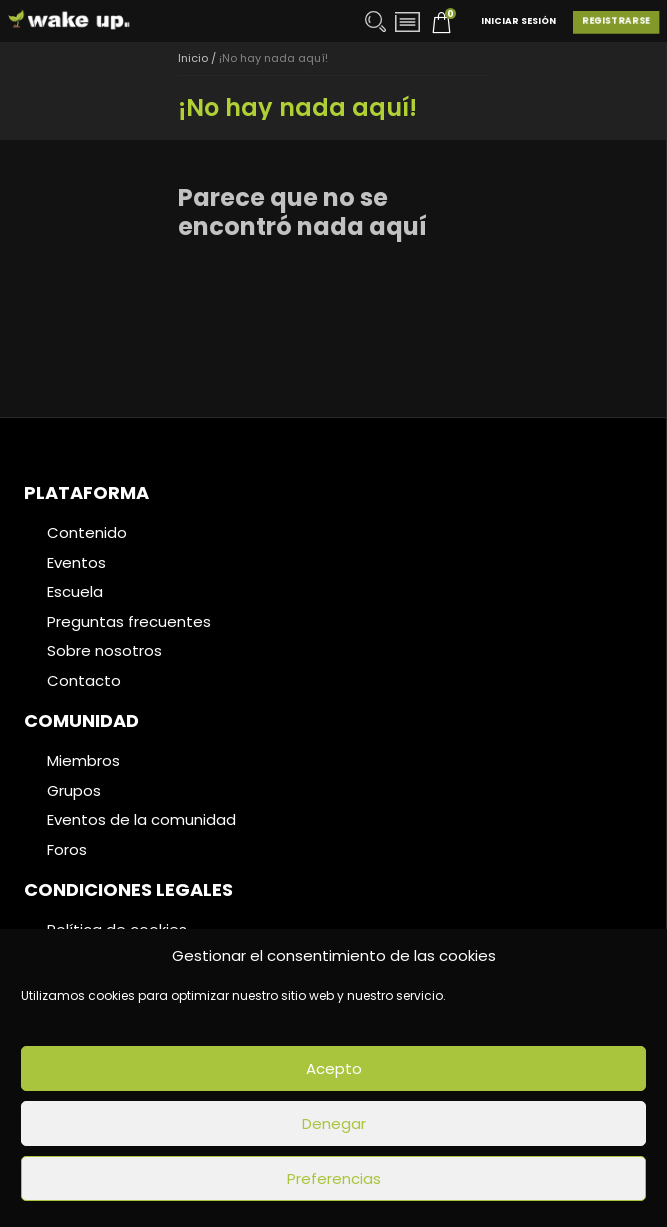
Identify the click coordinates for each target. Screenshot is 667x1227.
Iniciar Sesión (518, 21)
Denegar (334, 1123)
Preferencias (334, 1178)
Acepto (334, 1068)
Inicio (193, 58)
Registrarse (616, 21)
